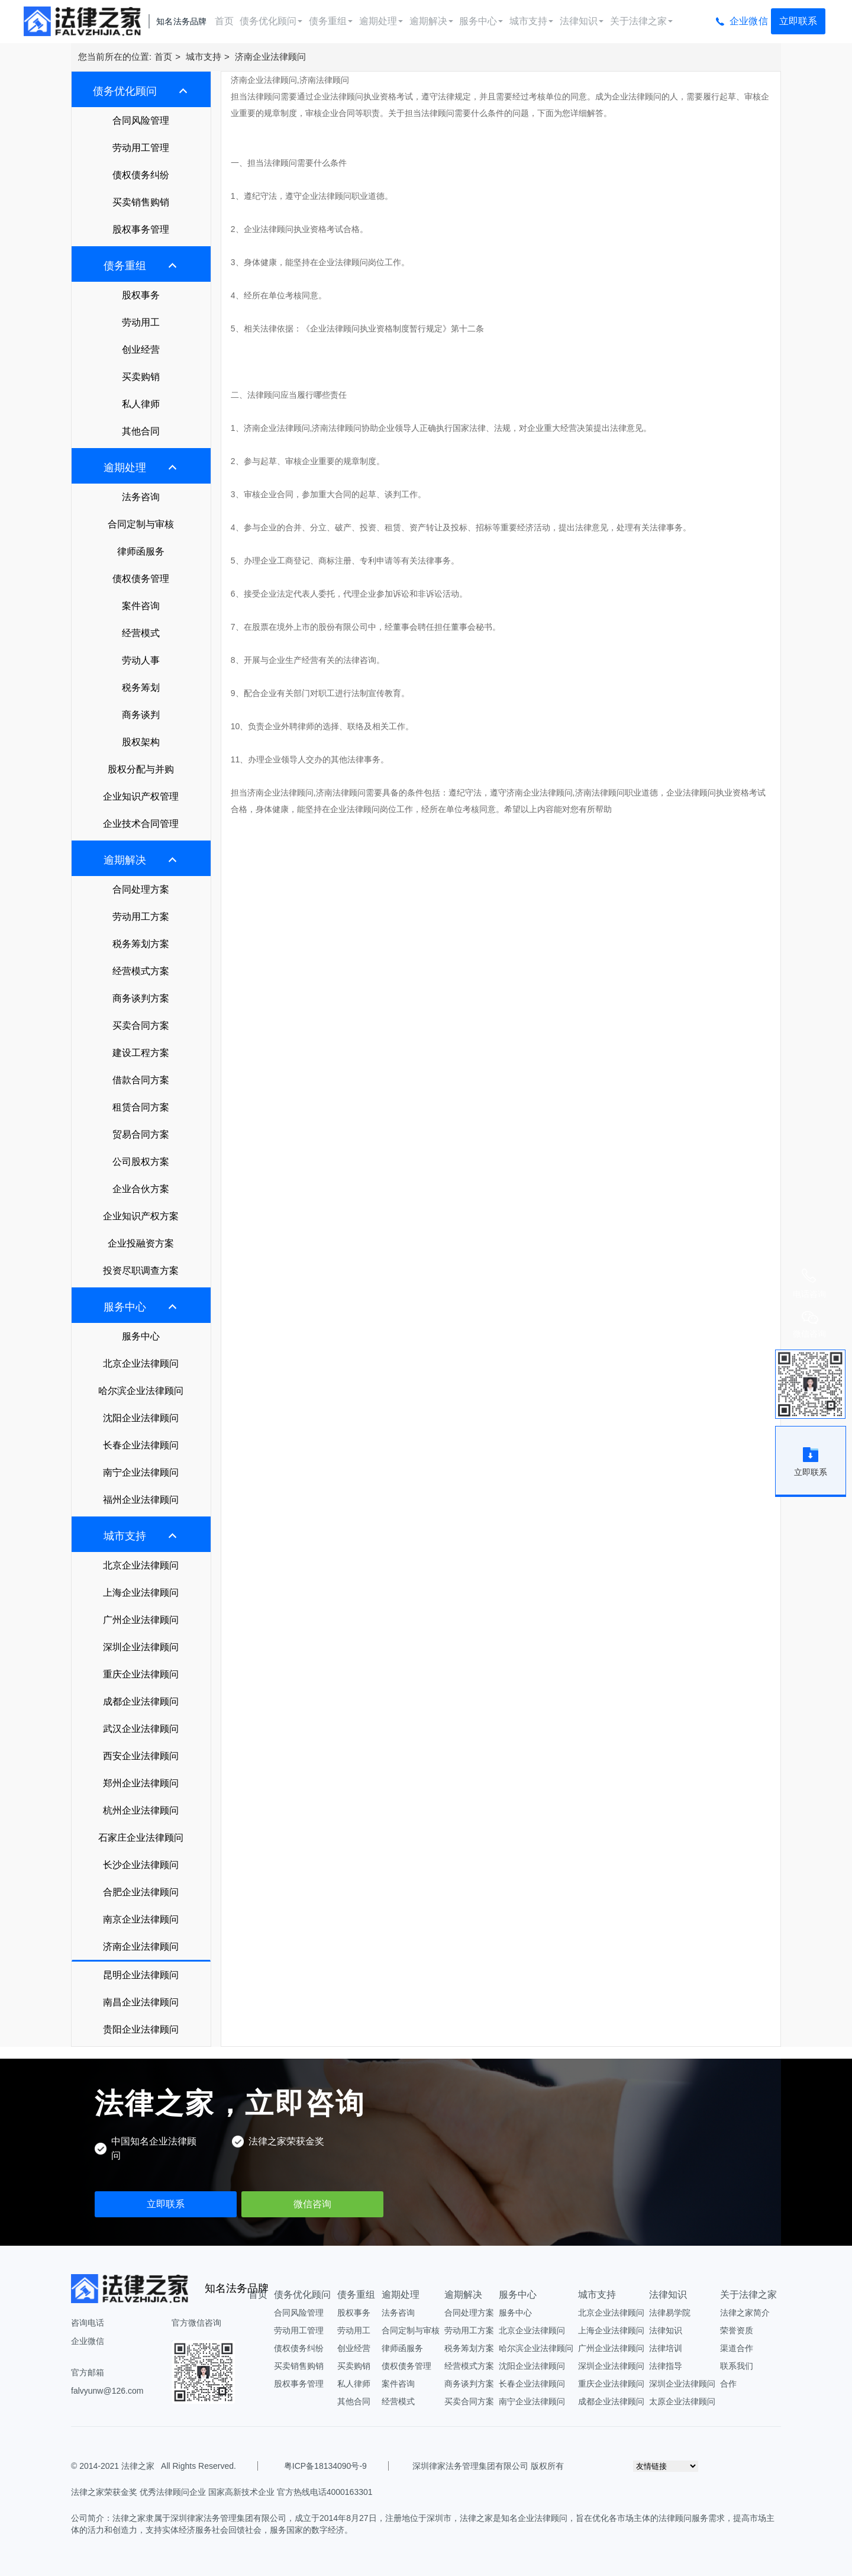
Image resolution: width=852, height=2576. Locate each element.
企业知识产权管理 (141, 796)
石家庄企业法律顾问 (140, 1838)
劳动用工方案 (140, 917)
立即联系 (798, 21)
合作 (728, 2383)
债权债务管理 (140, 579)
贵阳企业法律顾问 (141, 2029)
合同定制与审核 (141, 524)
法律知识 (582, 21)
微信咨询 (312, 2204)
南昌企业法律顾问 (141, 2002)
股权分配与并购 (141, 769)
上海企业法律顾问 (141, 1593)
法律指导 (665, 2366)
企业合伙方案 (140, 1189)
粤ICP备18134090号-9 (325, 2466)
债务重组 (331, 21)
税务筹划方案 (140, 944)
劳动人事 (141, 660)
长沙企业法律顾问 (141, 1865)
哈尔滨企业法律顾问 (140, 1391)
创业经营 (141, 349)
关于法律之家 (641, 21)
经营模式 (141, 633)
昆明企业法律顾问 (141, 1975)
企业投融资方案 (141, 1243)
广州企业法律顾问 (141, 1620)
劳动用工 (141, 322)
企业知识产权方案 (141, 1216)
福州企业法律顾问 (141, 1500)
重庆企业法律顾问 (141, 1674)
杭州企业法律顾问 (141, 1810)
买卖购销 (141, 377)
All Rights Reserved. (196, 2466)
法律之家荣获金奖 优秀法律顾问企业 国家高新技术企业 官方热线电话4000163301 (222, 2492)
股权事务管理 (140, 229)
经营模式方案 (140, 971)
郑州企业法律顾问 (141, 1783)
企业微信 (749, 21)
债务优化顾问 (271, 21)
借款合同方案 (140, 1080)
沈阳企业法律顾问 (141, 1418)
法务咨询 (141, 497)
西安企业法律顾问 (141, 1756)
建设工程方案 (140, 1053)
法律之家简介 (745, 2312)
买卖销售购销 (140, 202)
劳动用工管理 (140, 148)
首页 (224, 21)
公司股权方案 (140, 1162)
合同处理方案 (140, 889)
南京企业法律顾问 (141, 1919)
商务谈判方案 (140, 998)
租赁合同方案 (140, 1107)
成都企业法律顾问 (141, 1701)
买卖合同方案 (140, 1025)
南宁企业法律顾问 (141, 1472)
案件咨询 (141, 606)
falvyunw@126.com (107, 2390)
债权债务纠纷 (140, 175)
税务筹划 (141, 687)
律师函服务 (140, 551)
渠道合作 (736, 2348)
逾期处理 (381, 21)
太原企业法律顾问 (682, 2401)
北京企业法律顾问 (141, 1363)
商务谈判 (141, 715)
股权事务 (141, 295)
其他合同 (141, 431)
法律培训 (665, 2348)
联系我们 (736, 2366)
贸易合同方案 (140, 1134)
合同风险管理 (140, 120)
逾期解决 (431, 21)
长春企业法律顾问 (141, 1445)
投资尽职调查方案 (141, 1271)
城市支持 (531, 21)
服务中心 (481, 21)
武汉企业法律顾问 (141, 1729)
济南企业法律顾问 (270, 56)
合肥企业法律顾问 (141, 1892)
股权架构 (141, 742)
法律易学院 (669, 2312)
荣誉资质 (736, 2330)
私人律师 (141, 404)
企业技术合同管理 (141, 824)
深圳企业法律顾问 (141, 1647)
